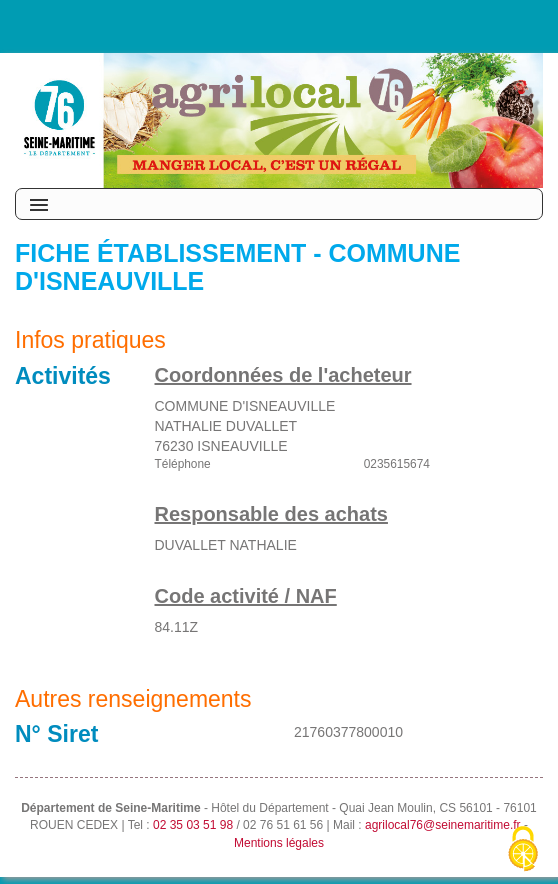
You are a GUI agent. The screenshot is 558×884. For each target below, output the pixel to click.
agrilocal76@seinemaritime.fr (443, 825)
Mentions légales (279, 843)
